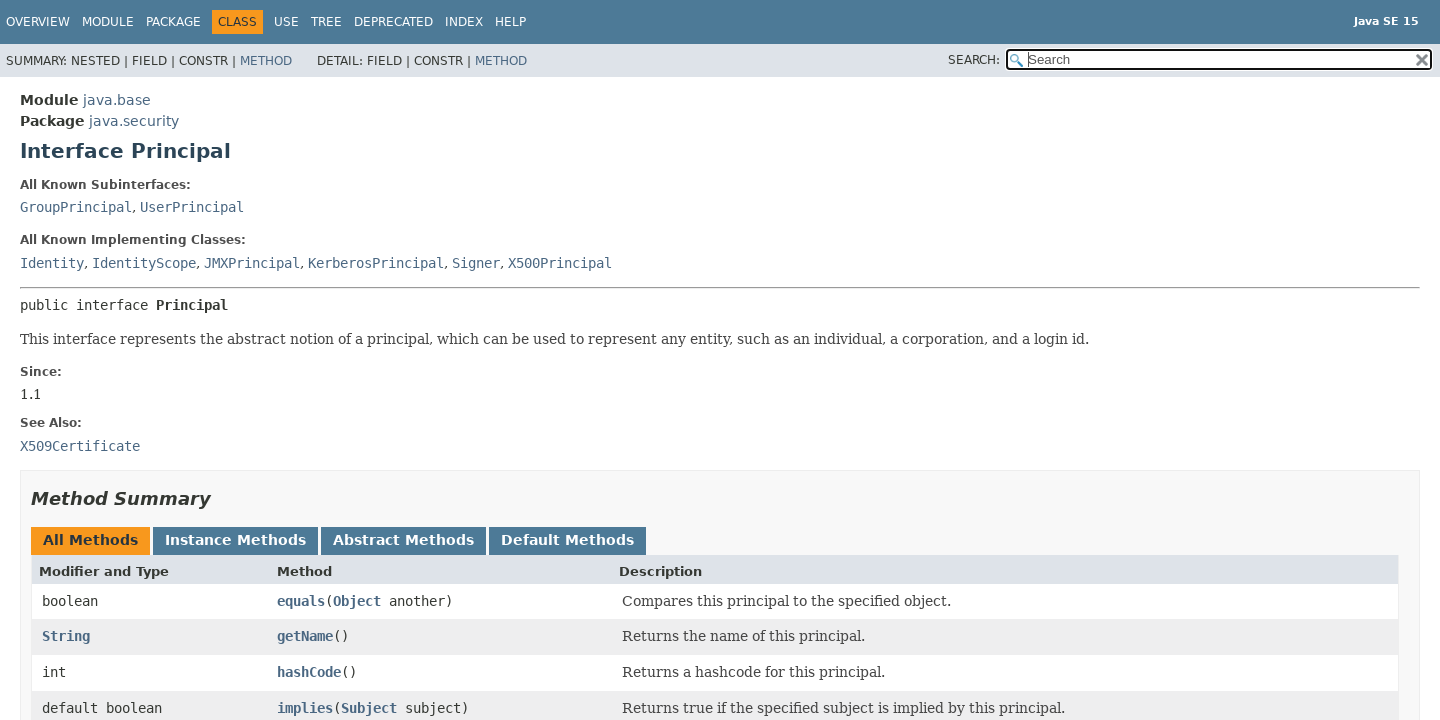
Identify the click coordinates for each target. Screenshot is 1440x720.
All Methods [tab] (90, 540)
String (66, 636)
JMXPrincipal (252, 263)
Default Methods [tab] (567, 540)
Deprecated (393, 22)
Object (357, 601)
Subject (369, 708)
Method (266, 61)
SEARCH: (974, 60)
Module (108, 22)
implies (305, 708)
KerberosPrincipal (376, 263)
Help (510, 22)
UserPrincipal (192, 207)
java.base (117, 100)
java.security (134, 121)
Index (464, 22)
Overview (38, 22)
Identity (52, 263)
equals (301, 601)
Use (286, 22)
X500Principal (560, 263)
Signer (476, 263)
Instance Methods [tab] (235, 540)
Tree (326, 22)
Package (173, 22)
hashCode (309, 672)
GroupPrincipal (76, 207)
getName (305, 636)
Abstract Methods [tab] (403, 540)
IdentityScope (144, 263)
